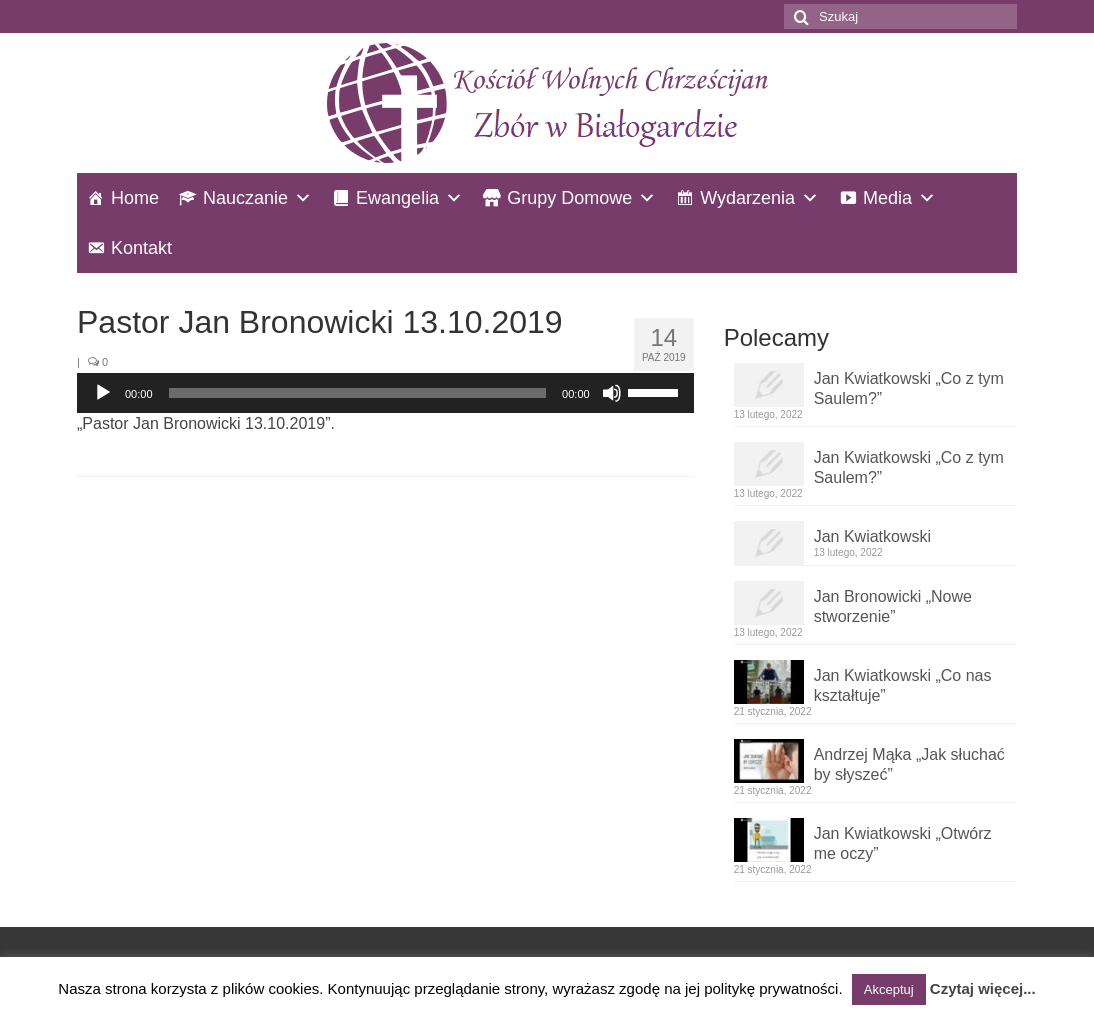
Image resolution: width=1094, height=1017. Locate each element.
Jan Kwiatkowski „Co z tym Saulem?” (909, 388)
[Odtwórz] (103, 393)
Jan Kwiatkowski (872, 536)
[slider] (358, 393)
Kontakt (141, 248)
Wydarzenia (747, 198)
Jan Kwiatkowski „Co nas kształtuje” (903, 685)
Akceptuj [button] (889, 989)
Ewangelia (397, 198)
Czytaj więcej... (983, 988)
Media (887, 198)
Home (135, 198)
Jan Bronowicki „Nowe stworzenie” (893, 606)
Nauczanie (245, 198)
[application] (385, 393)
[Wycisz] (612, 393)
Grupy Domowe (569, 198)
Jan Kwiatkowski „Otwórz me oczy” (903, 843)
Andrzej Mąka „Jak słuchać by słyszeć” (909, 764)
